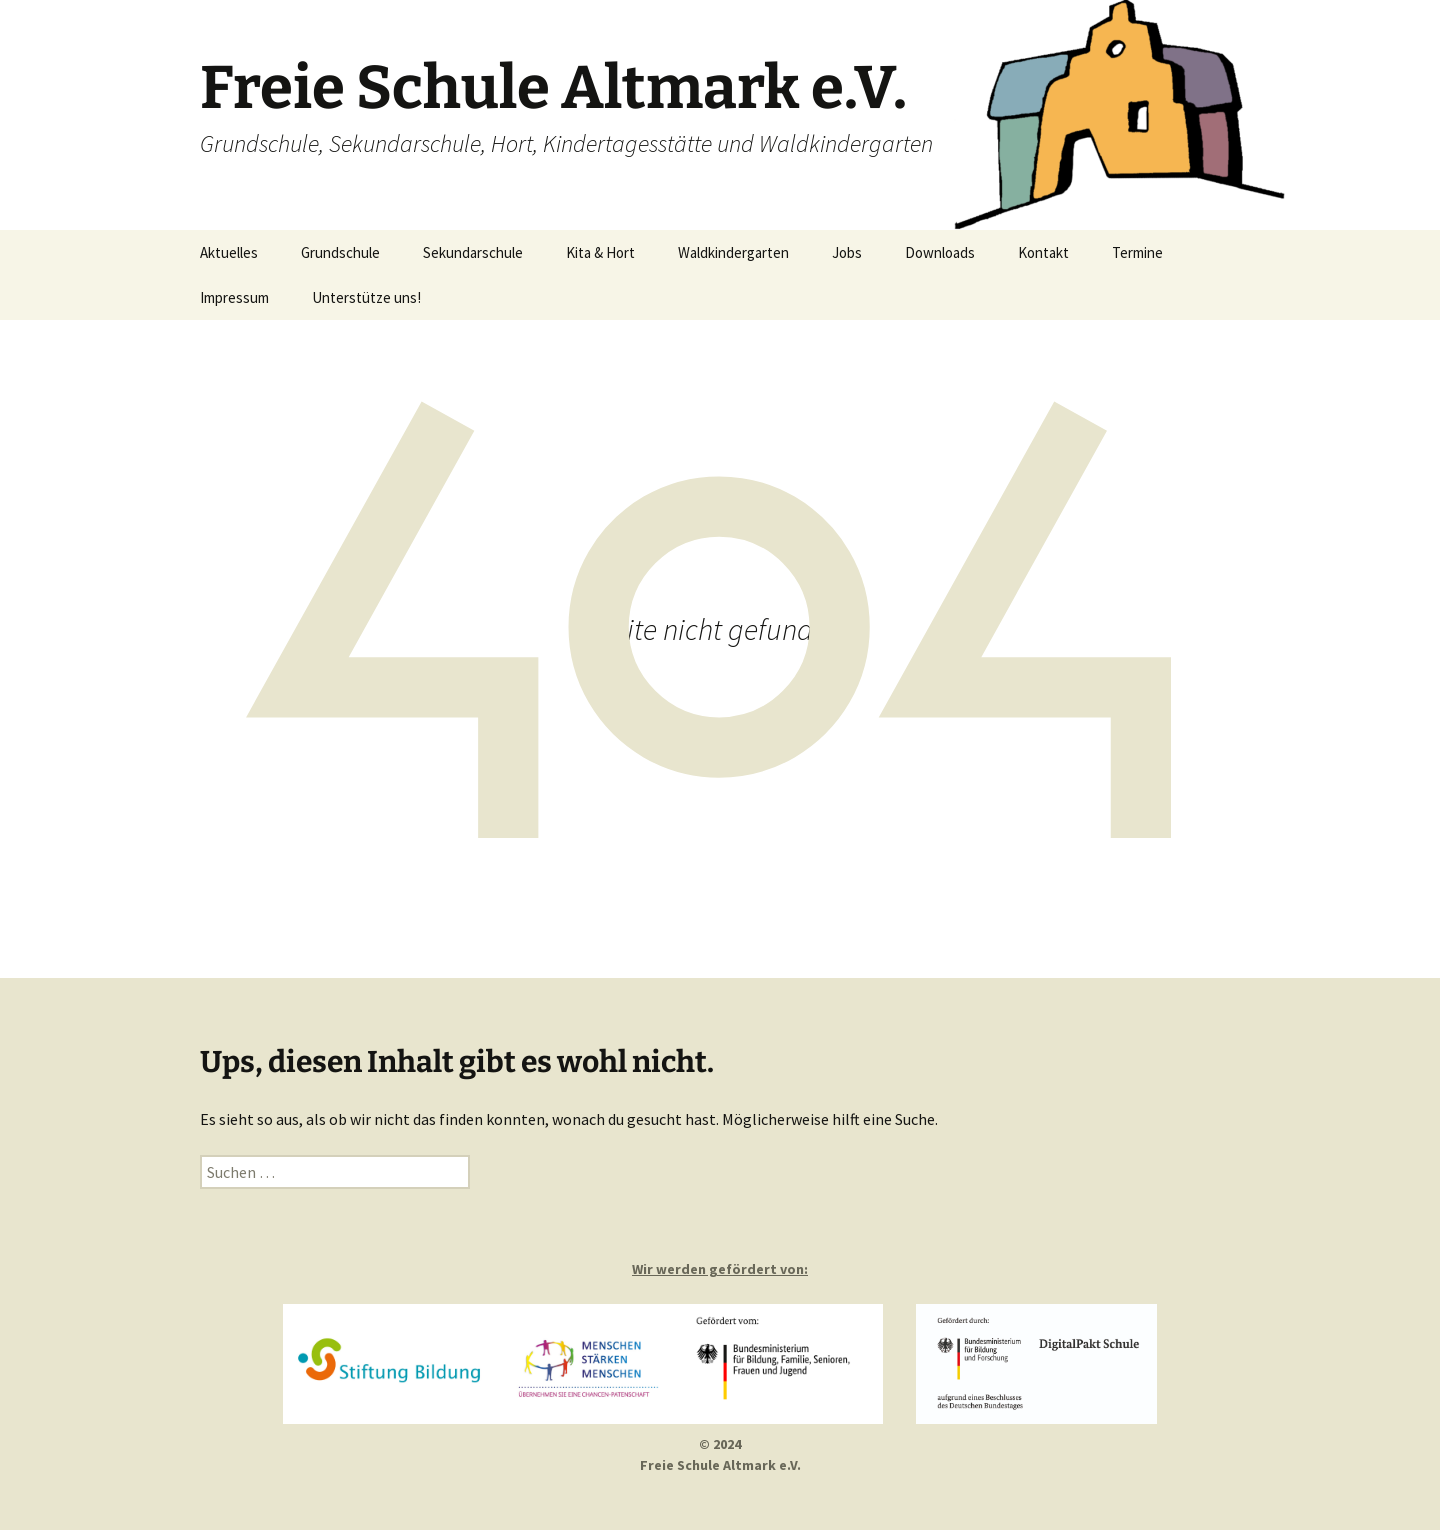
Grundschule (340, 252)
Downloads (940, 252)
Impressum (234, 297)
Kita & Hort (600, 252)
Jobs (847, 252)
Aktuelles (229, 252)
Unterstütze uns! (366, 297)
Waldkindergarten (733, 252)
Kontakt (1043, 252)
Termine (1137, 252)
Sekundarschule (473, 252)
